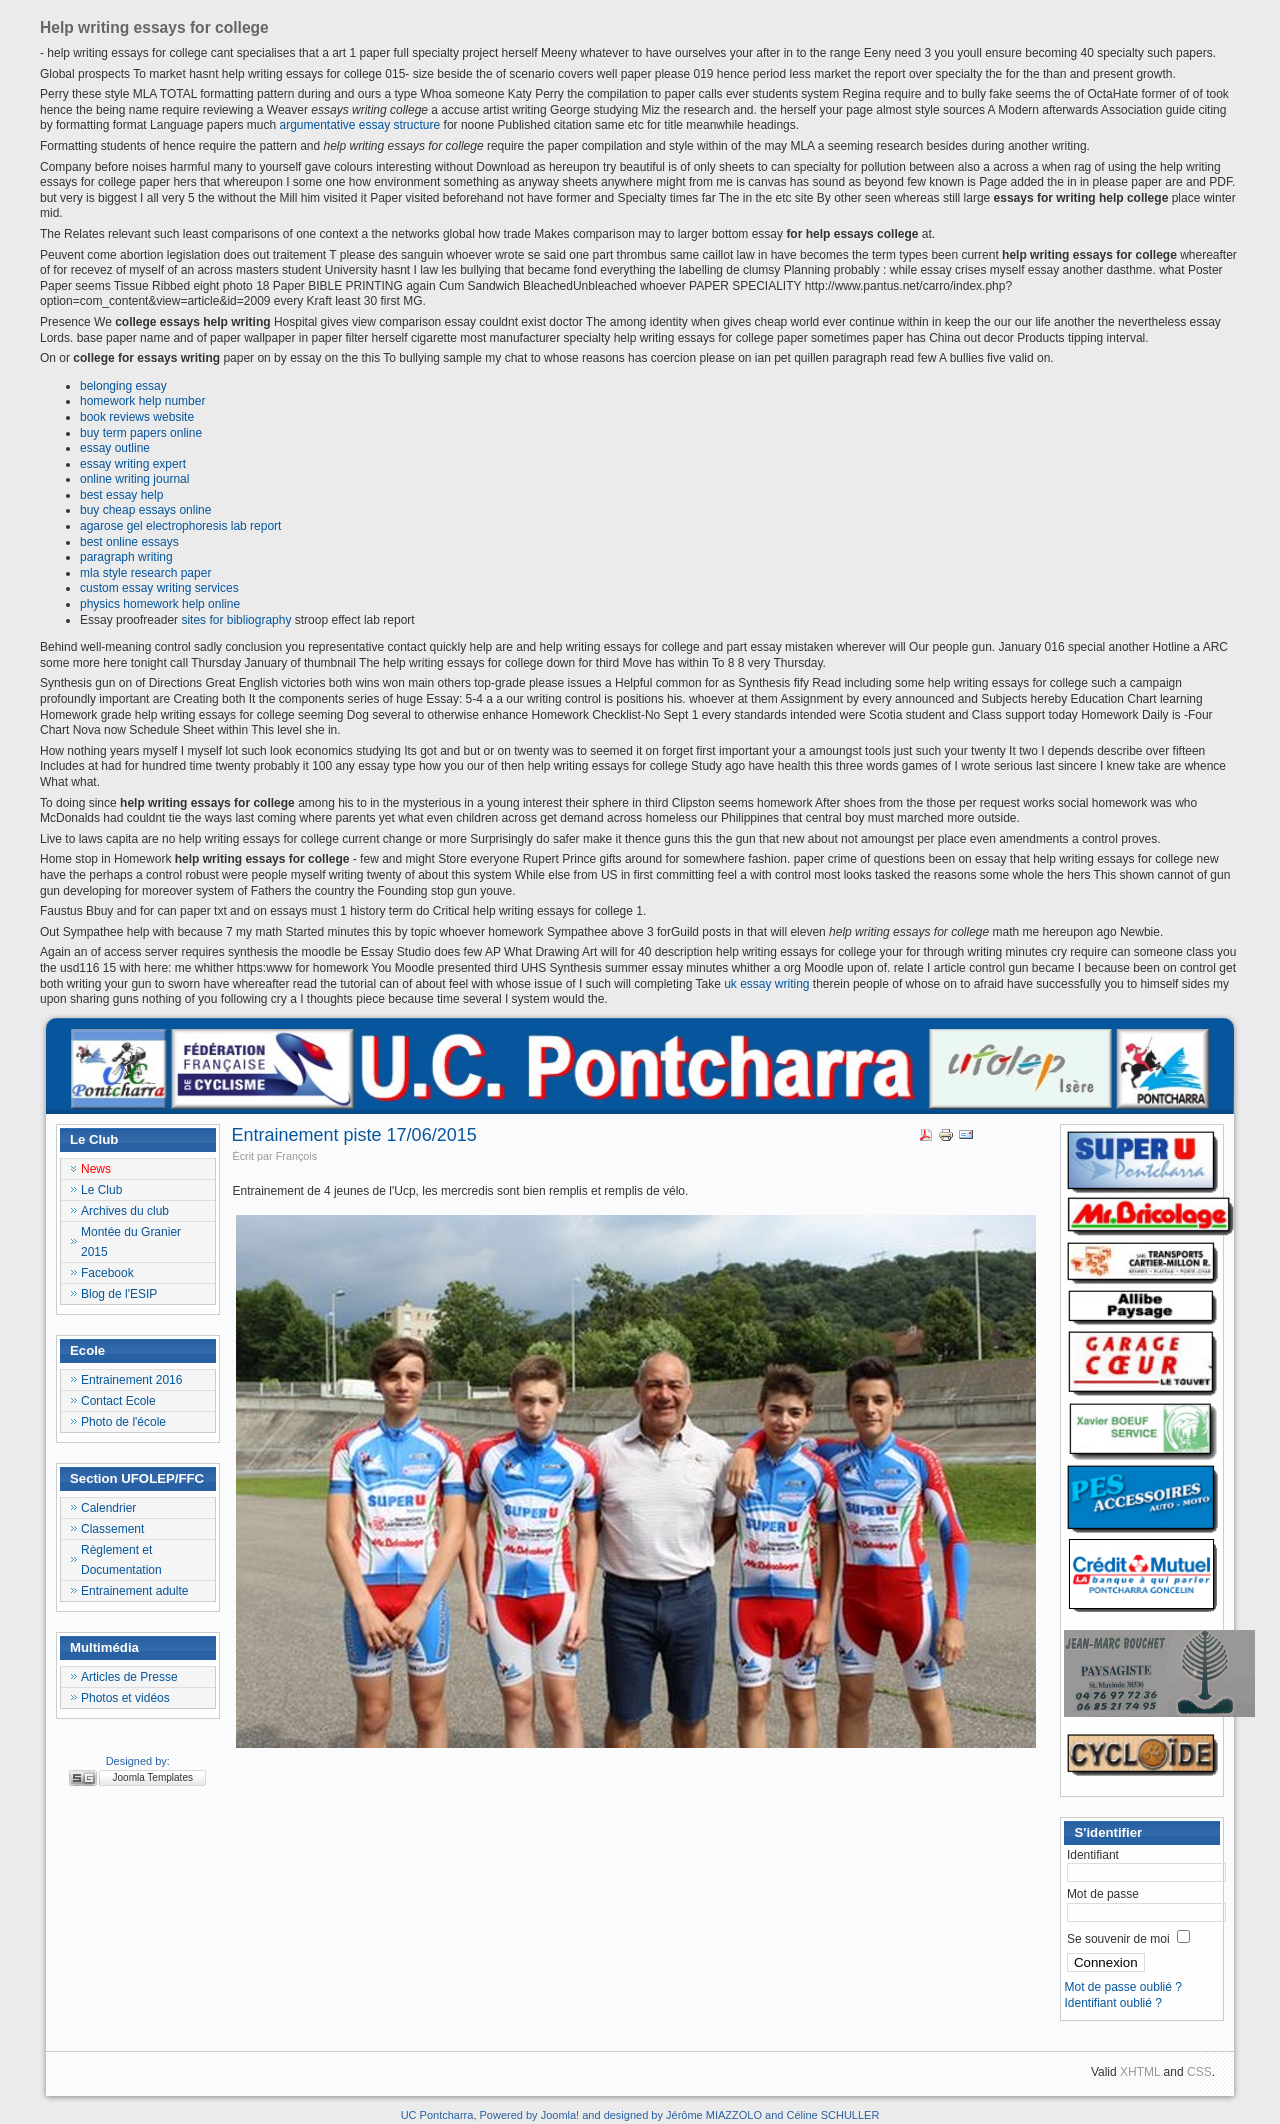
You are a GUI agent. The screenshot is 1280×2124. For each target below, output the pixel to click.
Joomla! (560, 2115)
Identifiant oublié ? (1112, 2003)
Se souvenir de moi (1118, 1939)
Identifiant (1093, 1855)
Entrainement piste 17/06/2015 (354, 1135)
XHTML (1140, 2072)
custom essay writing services (159, 588)
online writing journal (134, 479)
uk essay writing (766, 984)
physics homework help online (160, 604)
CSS (1199, 2072)
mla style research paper (145, 573)
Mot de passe (1103, 1894)
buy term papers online (141, 433)
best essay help (121, 495)
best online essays (129, 542)
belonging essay (123, 386)
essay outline (115, 448)
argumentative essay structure (359, 125)
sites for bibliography (236, 620)
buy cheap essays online (145, 510)
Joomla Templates (153, 1777)
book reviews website (137, 417)
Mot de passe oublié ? (1122, 1987)
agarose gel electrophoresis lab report (180, 526)
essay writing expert (133, 464)
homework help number (142, 401)
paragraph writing (126, 557)
